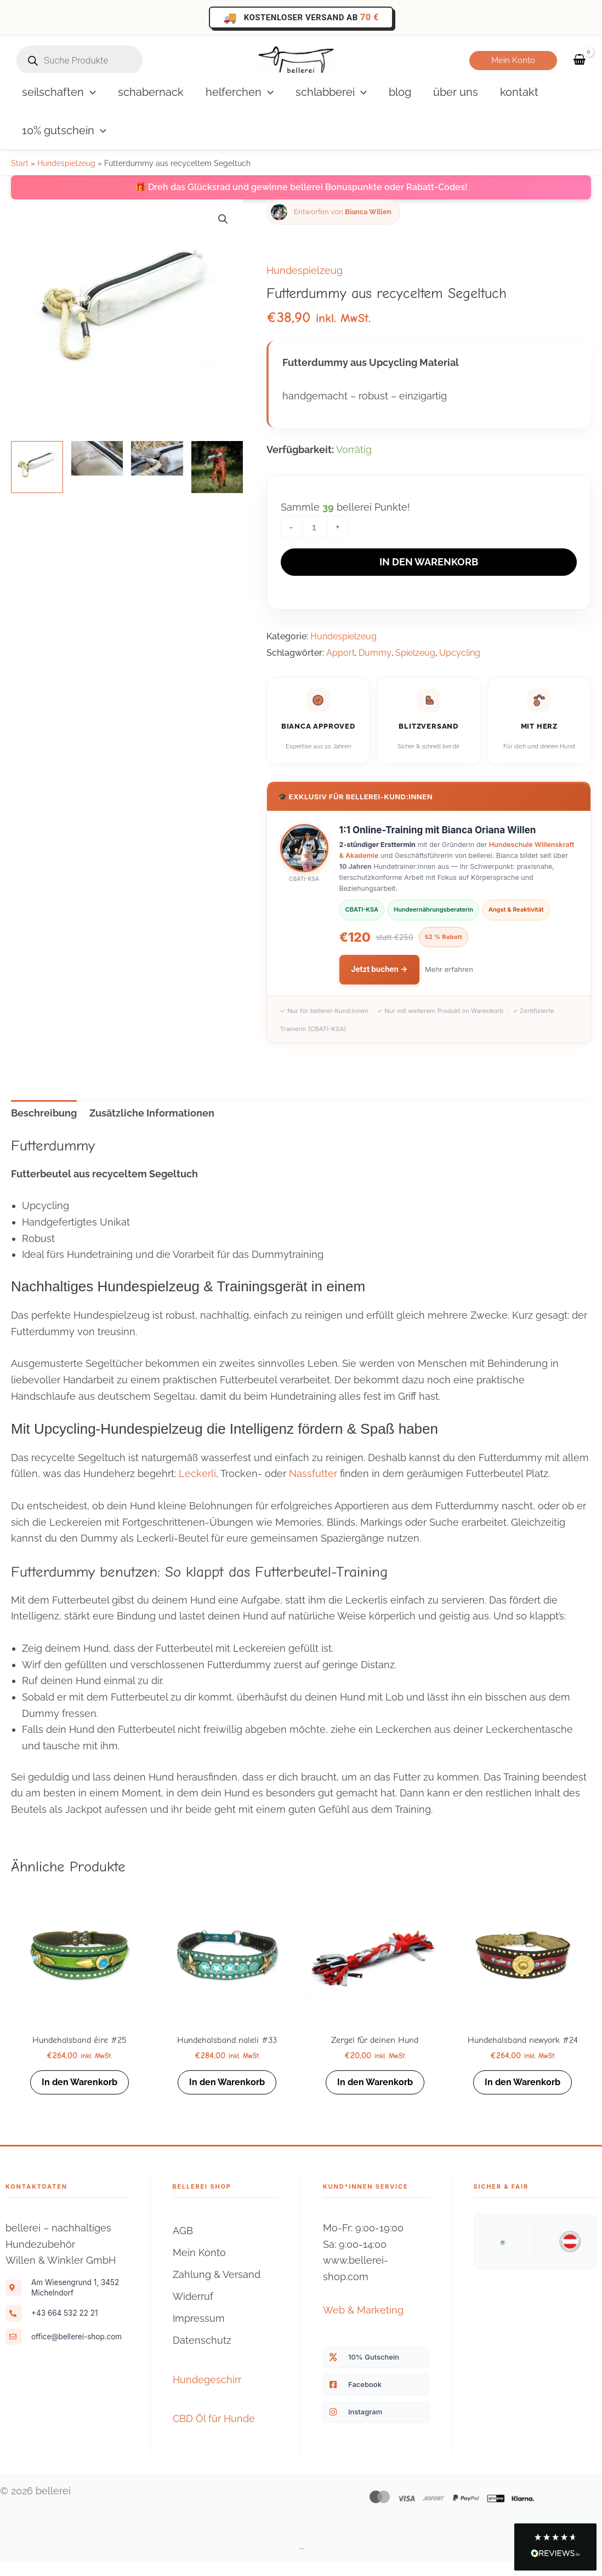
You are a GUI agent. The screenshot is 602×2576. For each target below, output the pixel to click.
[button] (513, 60)
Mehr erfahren (449, 969)
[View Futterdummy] (97, 458)
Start (20, 163)
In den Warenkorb (428, 562)
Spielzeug (415, 653)
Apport (340, 653)
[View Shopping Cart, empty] (579, 60)
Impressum (199, 2333)
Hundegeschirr (207, 2394)
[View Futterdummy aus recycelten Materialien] (37, 467)
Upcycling (459, 653)
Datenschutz (202, 2355)
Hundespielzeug (66, 163)
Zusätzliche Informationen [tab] (151, 1113)
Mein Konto (199, 2267)
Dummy (375, 653)
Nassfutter (313, 1474)
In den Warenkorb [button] (79, 2085)
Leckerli (197, 1474)
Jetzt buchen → (379, 969)
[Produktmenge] (314, 527)
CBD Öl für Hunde (214, 2433)
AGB (183, 2245)
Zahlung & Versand (216, 2289)
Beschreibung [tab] (44, 1113)
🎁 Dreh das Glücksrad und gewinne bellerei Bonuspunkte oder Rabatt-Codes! (301, 187)
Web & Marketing (363, 2325)
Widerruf (193, 2311)
